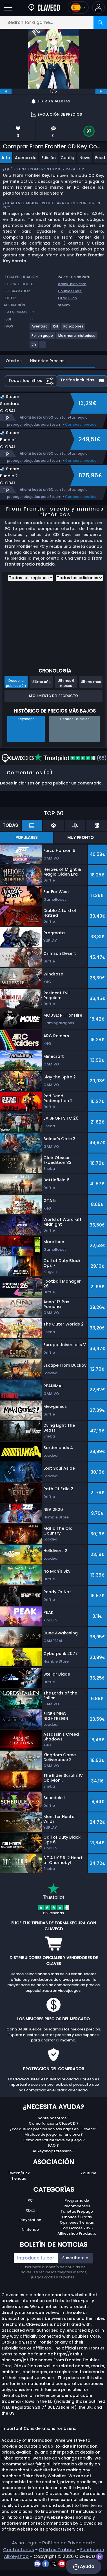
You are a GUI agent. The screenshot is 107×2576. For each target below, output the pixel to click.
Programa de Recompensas (77, 2203)
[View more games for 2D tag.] (34, 347)
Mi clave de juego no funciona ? (53, 2134)
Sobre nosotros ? (54, 2118)
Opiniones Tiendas (77, 2222)
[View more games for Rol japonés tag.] (73, 328)
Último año (41, 681)
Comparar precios (80, 424)
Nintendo (30, 2229)
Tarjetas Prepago (77, 2211)
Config (67, 158)
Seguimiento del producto (53, 695)
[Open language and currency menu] (78, 7)
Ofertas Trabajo (57, 2549)
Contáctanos (18, 2549)
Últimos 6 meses (66, 683)
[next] (101, 91)
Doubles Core (70, 291)
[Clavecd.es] (44, 7)
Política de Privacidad (67, 2543)
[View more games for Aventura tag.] (40, 328)
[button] (98, 7)
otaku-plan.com (72, 284)
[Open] (8, 7)
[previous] (6, 91)
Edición (48, 158)
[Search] (100, 22)
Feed (100, 158)
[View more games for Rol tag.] (56, 328)
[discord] (38, 2563)
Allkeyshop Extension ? (54, 2151)
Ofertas (14, 361)
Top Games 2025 (77, 2228)
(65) (70, 758)
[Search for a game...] (53, 22)
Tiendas (18, 2178)
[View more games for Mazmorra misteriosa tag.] (77, 337)
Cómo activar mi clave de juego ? (54, 2140)
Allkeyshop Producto (76, 2233)
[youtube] (62, 2563)
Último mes (91, 681)
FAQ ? (53, 2145)
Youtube (88, 2173)
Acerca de (25, 158)
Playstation (30, 2220)
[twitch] (99, 2556)
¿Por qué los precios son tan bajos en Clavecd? (53, 2129)
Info (6, 158)
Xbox (30, 2210)
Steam (64, 305)
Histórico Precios (47, 361)
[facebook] (46, 2563)
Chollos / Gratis (77, 2217)
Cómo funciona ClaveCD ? (54, 2123)
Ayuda (83, 2567)
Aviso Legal (24, 2543)
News (84, 158)
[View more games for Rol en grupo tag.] (42, 337)
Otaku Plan (67, 298)
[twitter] (54, 2563)
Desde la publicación (16, 683)
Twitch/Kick (19, 2173)
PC (30, 2200)
